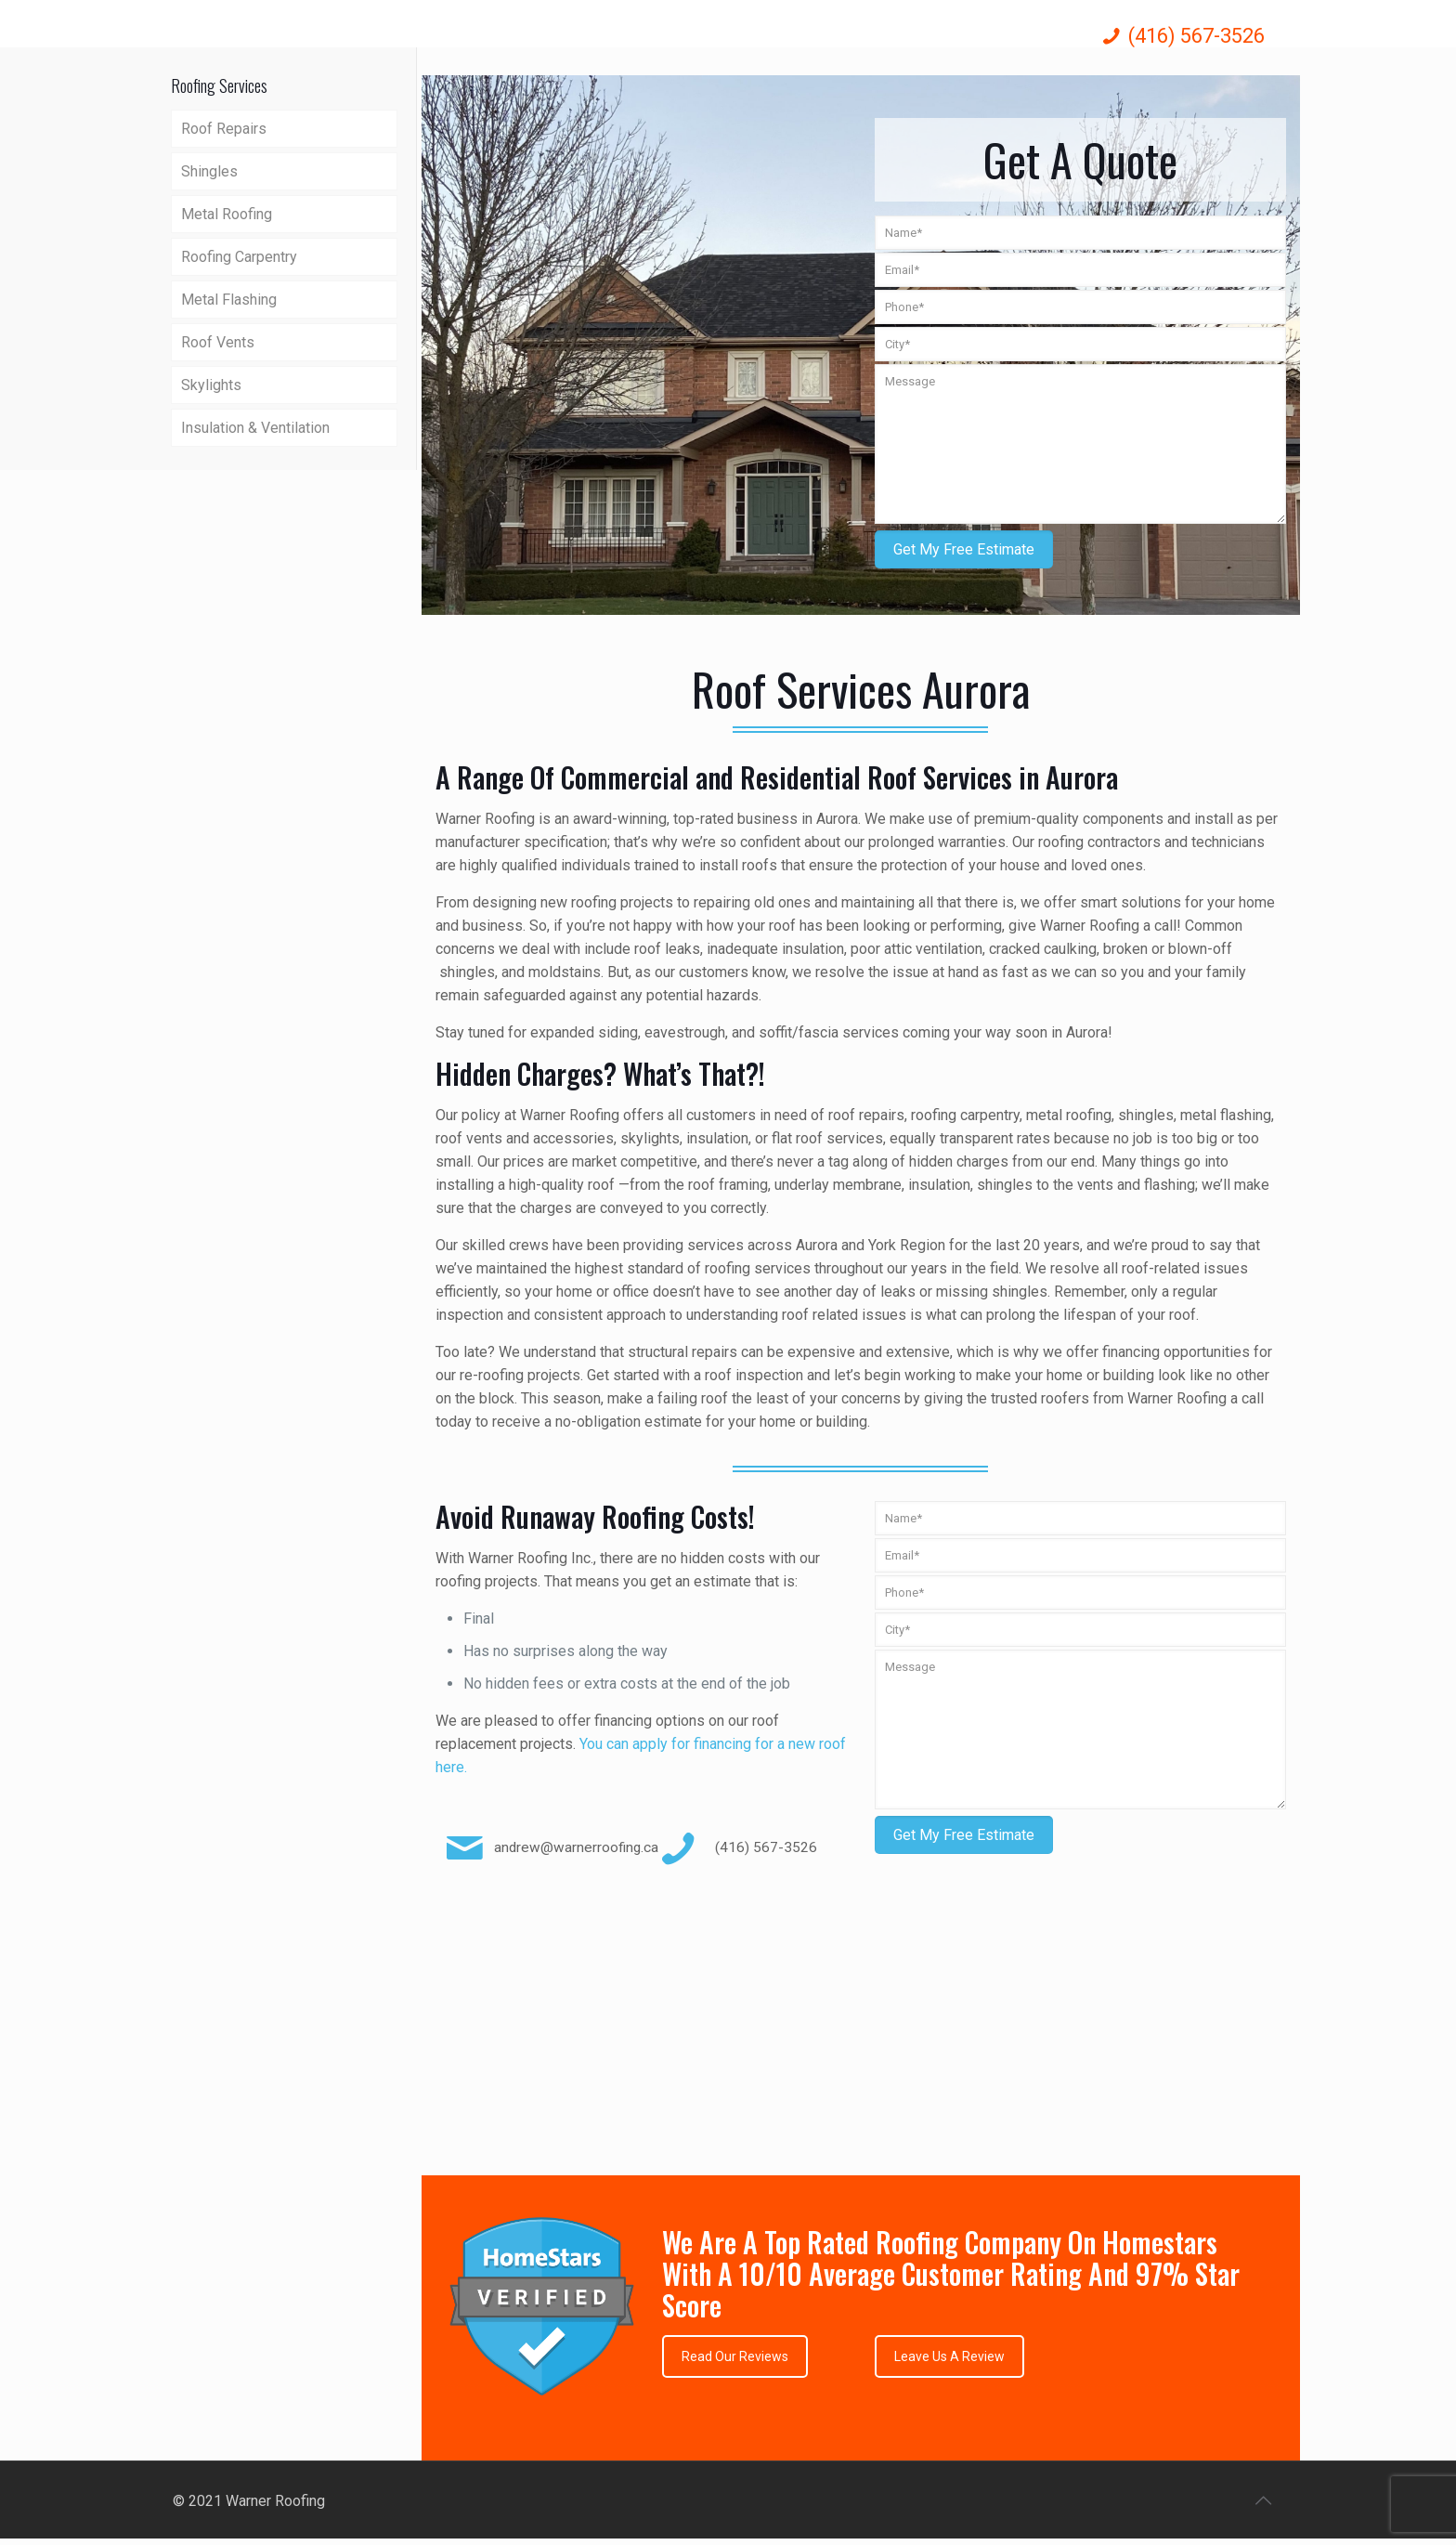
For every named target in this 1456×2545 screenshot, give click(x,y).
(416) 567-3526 (1196, 35)
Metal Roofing (226, 214)
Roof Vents (217, 342)
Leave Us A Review (949, 2356)
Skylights (211, 385)
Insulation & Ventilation (255, 428)
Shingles (209, 171)
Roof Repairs (223, 128)
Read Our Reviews (735, 2356)
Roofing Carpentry (239, 257)
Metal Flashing (229, 299)
